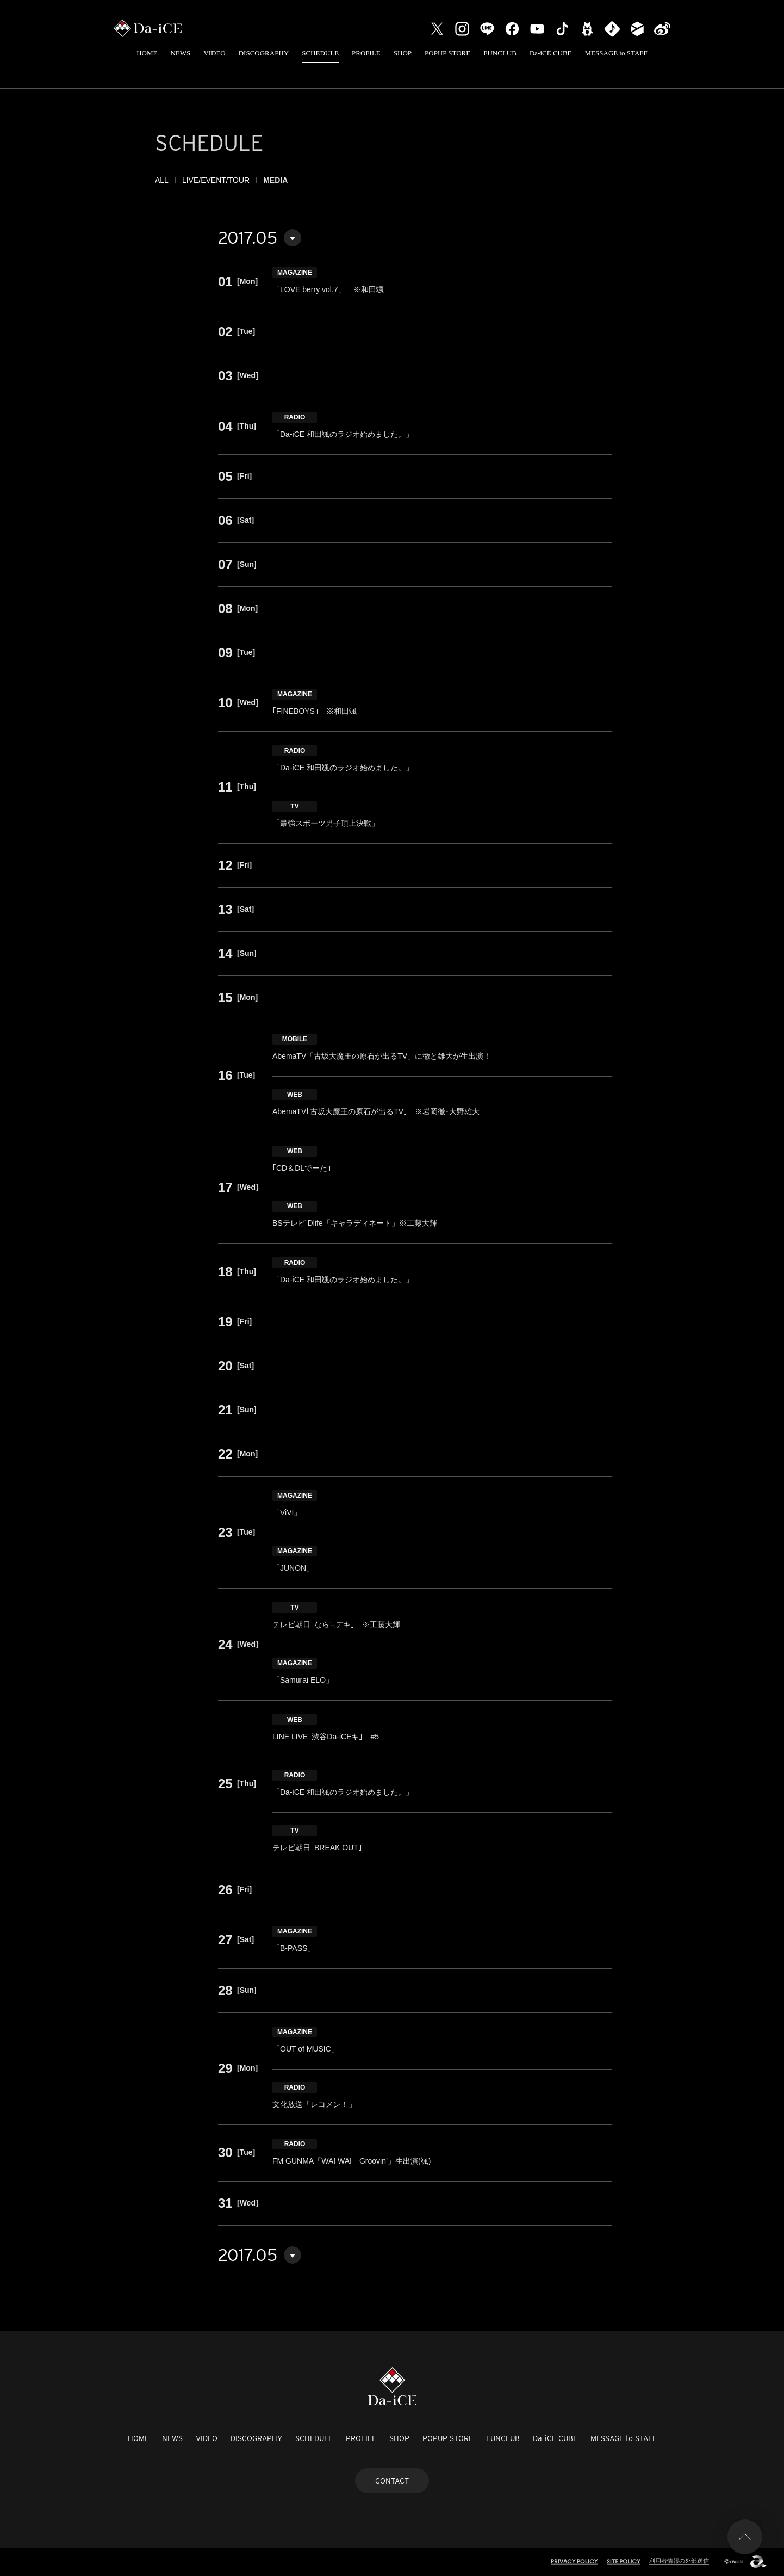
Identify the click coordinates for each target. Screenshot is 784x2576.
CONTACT (392, 2480)
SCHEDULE (320, 53)
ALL (162, 180)
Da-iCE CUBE (551, 53)
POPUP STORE (447, 53)
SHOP (403, 53)
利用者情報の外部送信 (679, 2561)
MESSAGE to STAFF (616, 53)
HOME (146, 53)
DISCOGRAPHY (264, 53)
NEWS (180, 53)
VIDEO (214, 53)
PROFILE (366, 53)
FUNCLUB (500, 53)
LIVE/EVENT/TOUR (216, 180)
